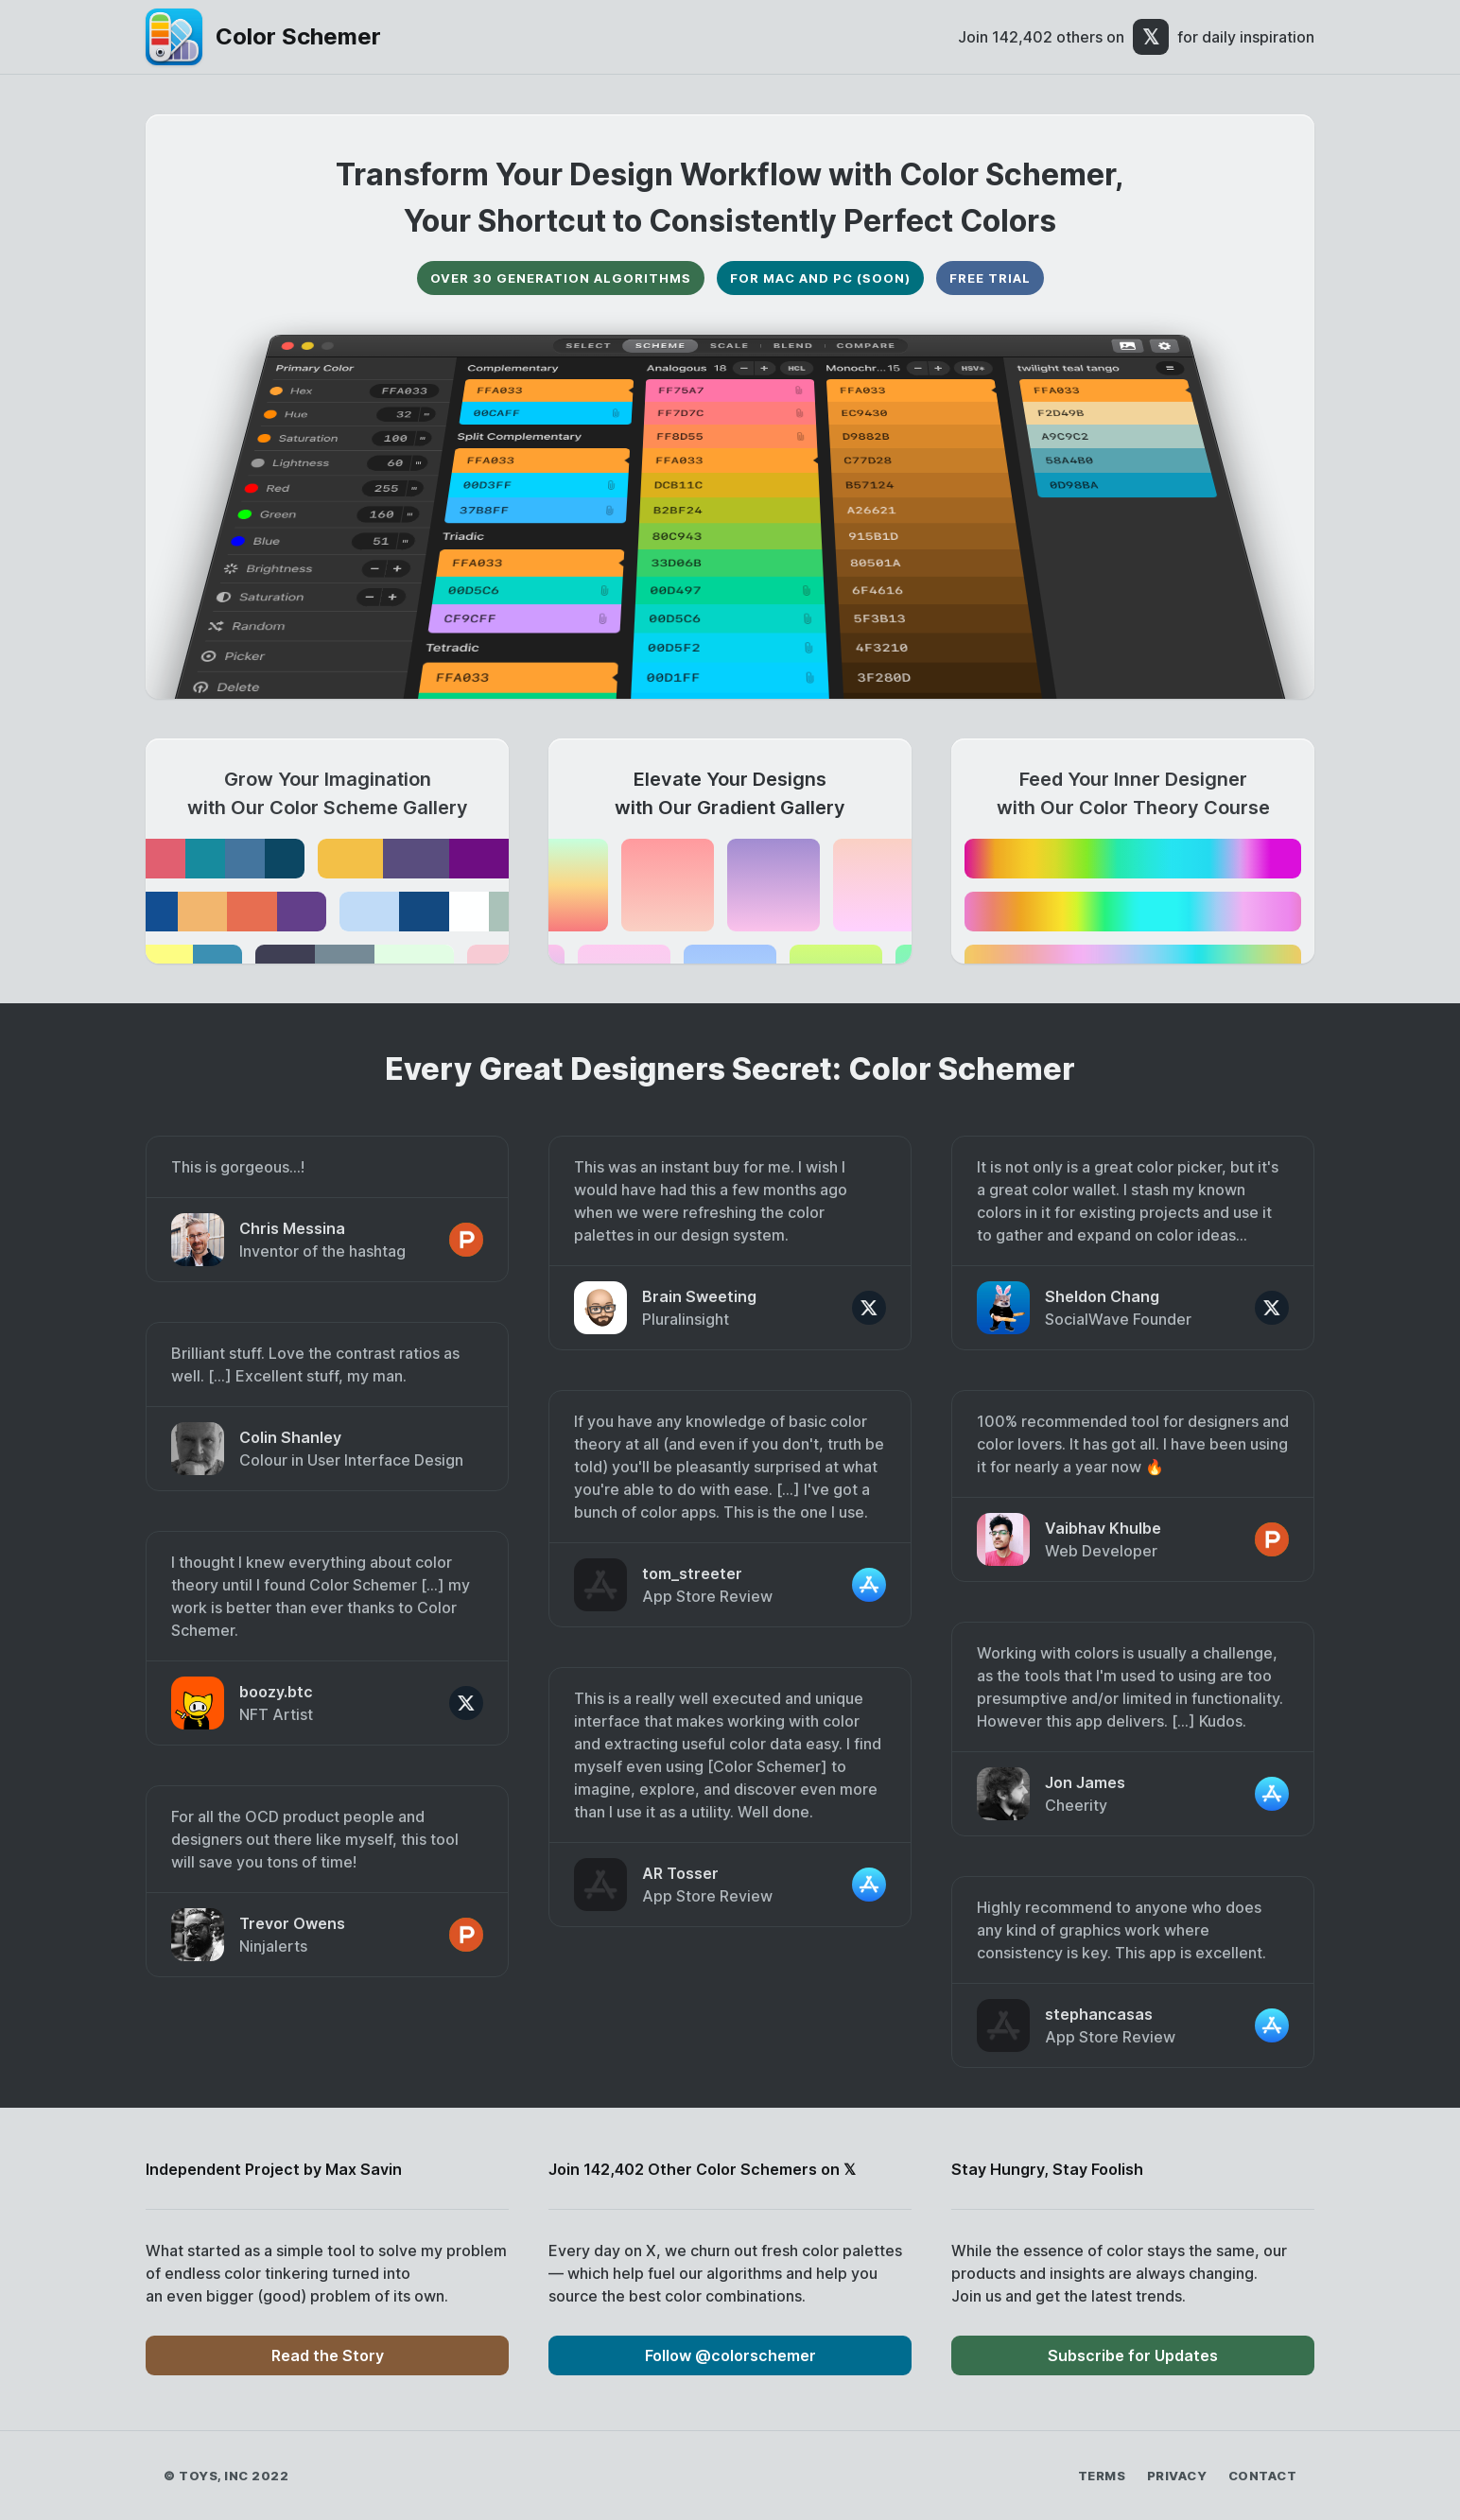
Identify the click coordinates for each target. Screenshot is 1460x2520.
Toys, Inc (214, 2475)
